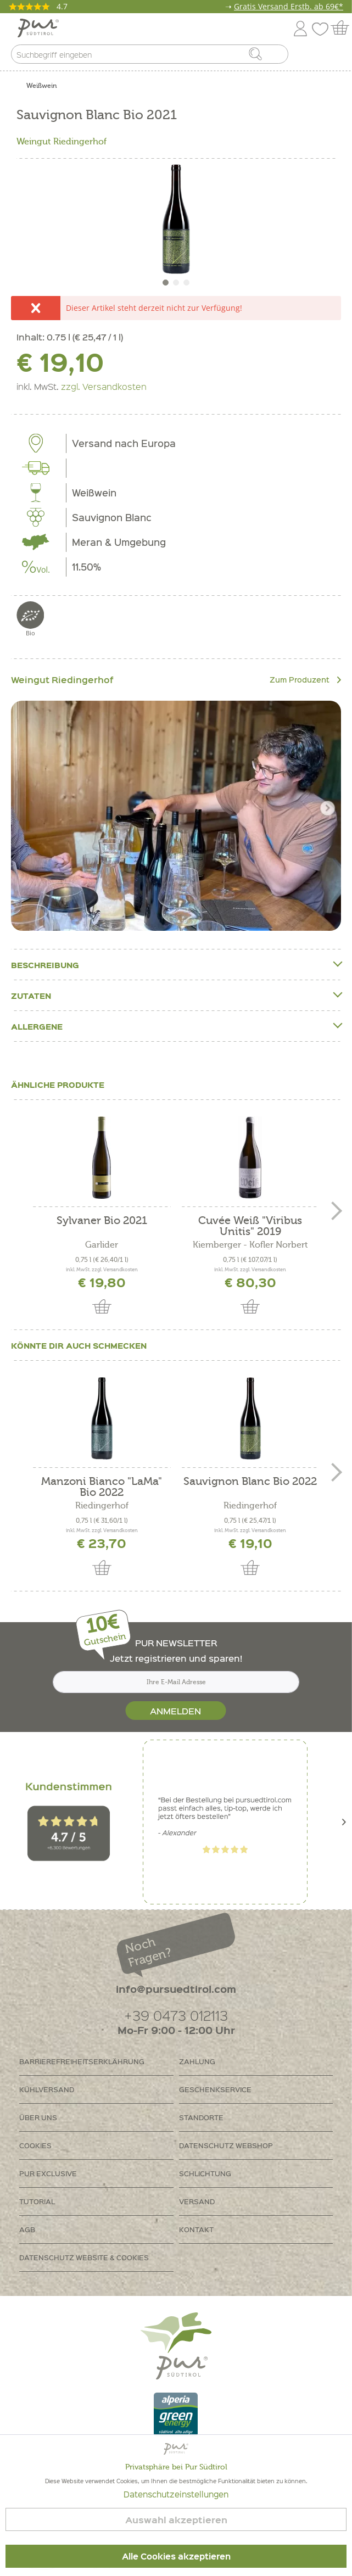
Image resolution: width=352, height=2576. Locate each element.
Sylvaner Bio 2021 (102, 1221)
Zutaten (176, 995)
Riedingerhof (101, 1506)
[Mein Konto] (300, 27)
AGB (27, 2229)
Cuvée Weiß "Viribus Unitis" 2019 (250, 1226)
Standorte (201, 2117)
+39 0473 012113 (176, 2015)
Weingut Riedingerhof (61, 142)
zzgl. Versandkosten (104, 386)
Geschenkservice (215, 2089)
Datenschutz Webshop (226, 2145)
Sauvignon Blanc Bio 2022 (250, 1482)
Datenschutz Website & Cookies (84, 2257)
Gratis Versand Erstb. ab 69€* (288, 6)
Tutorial (37, 2201)
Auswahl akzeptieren (176, 2519)
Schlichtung (205, 2173)
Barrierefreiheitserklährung (81, 2061)
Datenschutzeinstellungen (176, 2494)
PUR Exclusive (48, 2173)
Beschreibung (176, 964)
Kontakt (196, 2229)
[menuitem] (334, 56)
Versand (197, 2201)
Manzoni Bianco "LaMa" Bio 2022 (101, 1487)
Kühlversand (46, 2089)
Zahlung (197, 2061)
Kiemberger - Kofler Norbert (250, 1245)
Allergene (176, 1026)
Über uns (38, 2117)
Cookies (35, 2145)
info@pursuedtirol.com (176, 1988)
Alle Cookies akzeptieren (176, 2556)
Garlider (101, 1245)
